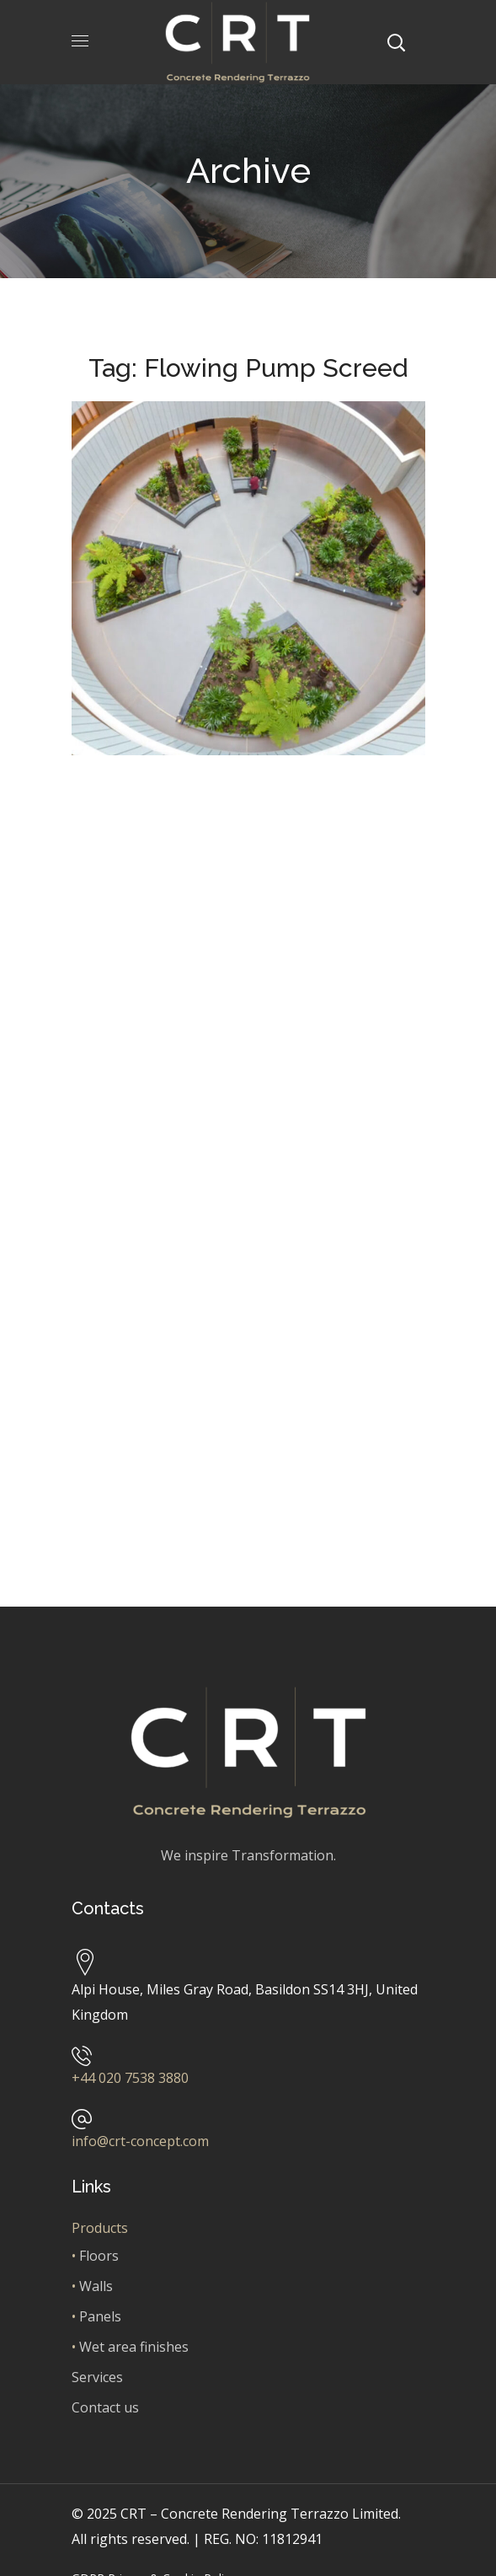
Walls (96, 2286)
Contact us (105, 2407)
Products (100, 2228)
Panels (100, 2316)
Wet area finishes (134, 2346)
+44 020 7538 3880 (130, 2078)
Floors (99, 2255)
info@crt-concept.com (140, 2141)
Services (97, 2377)
